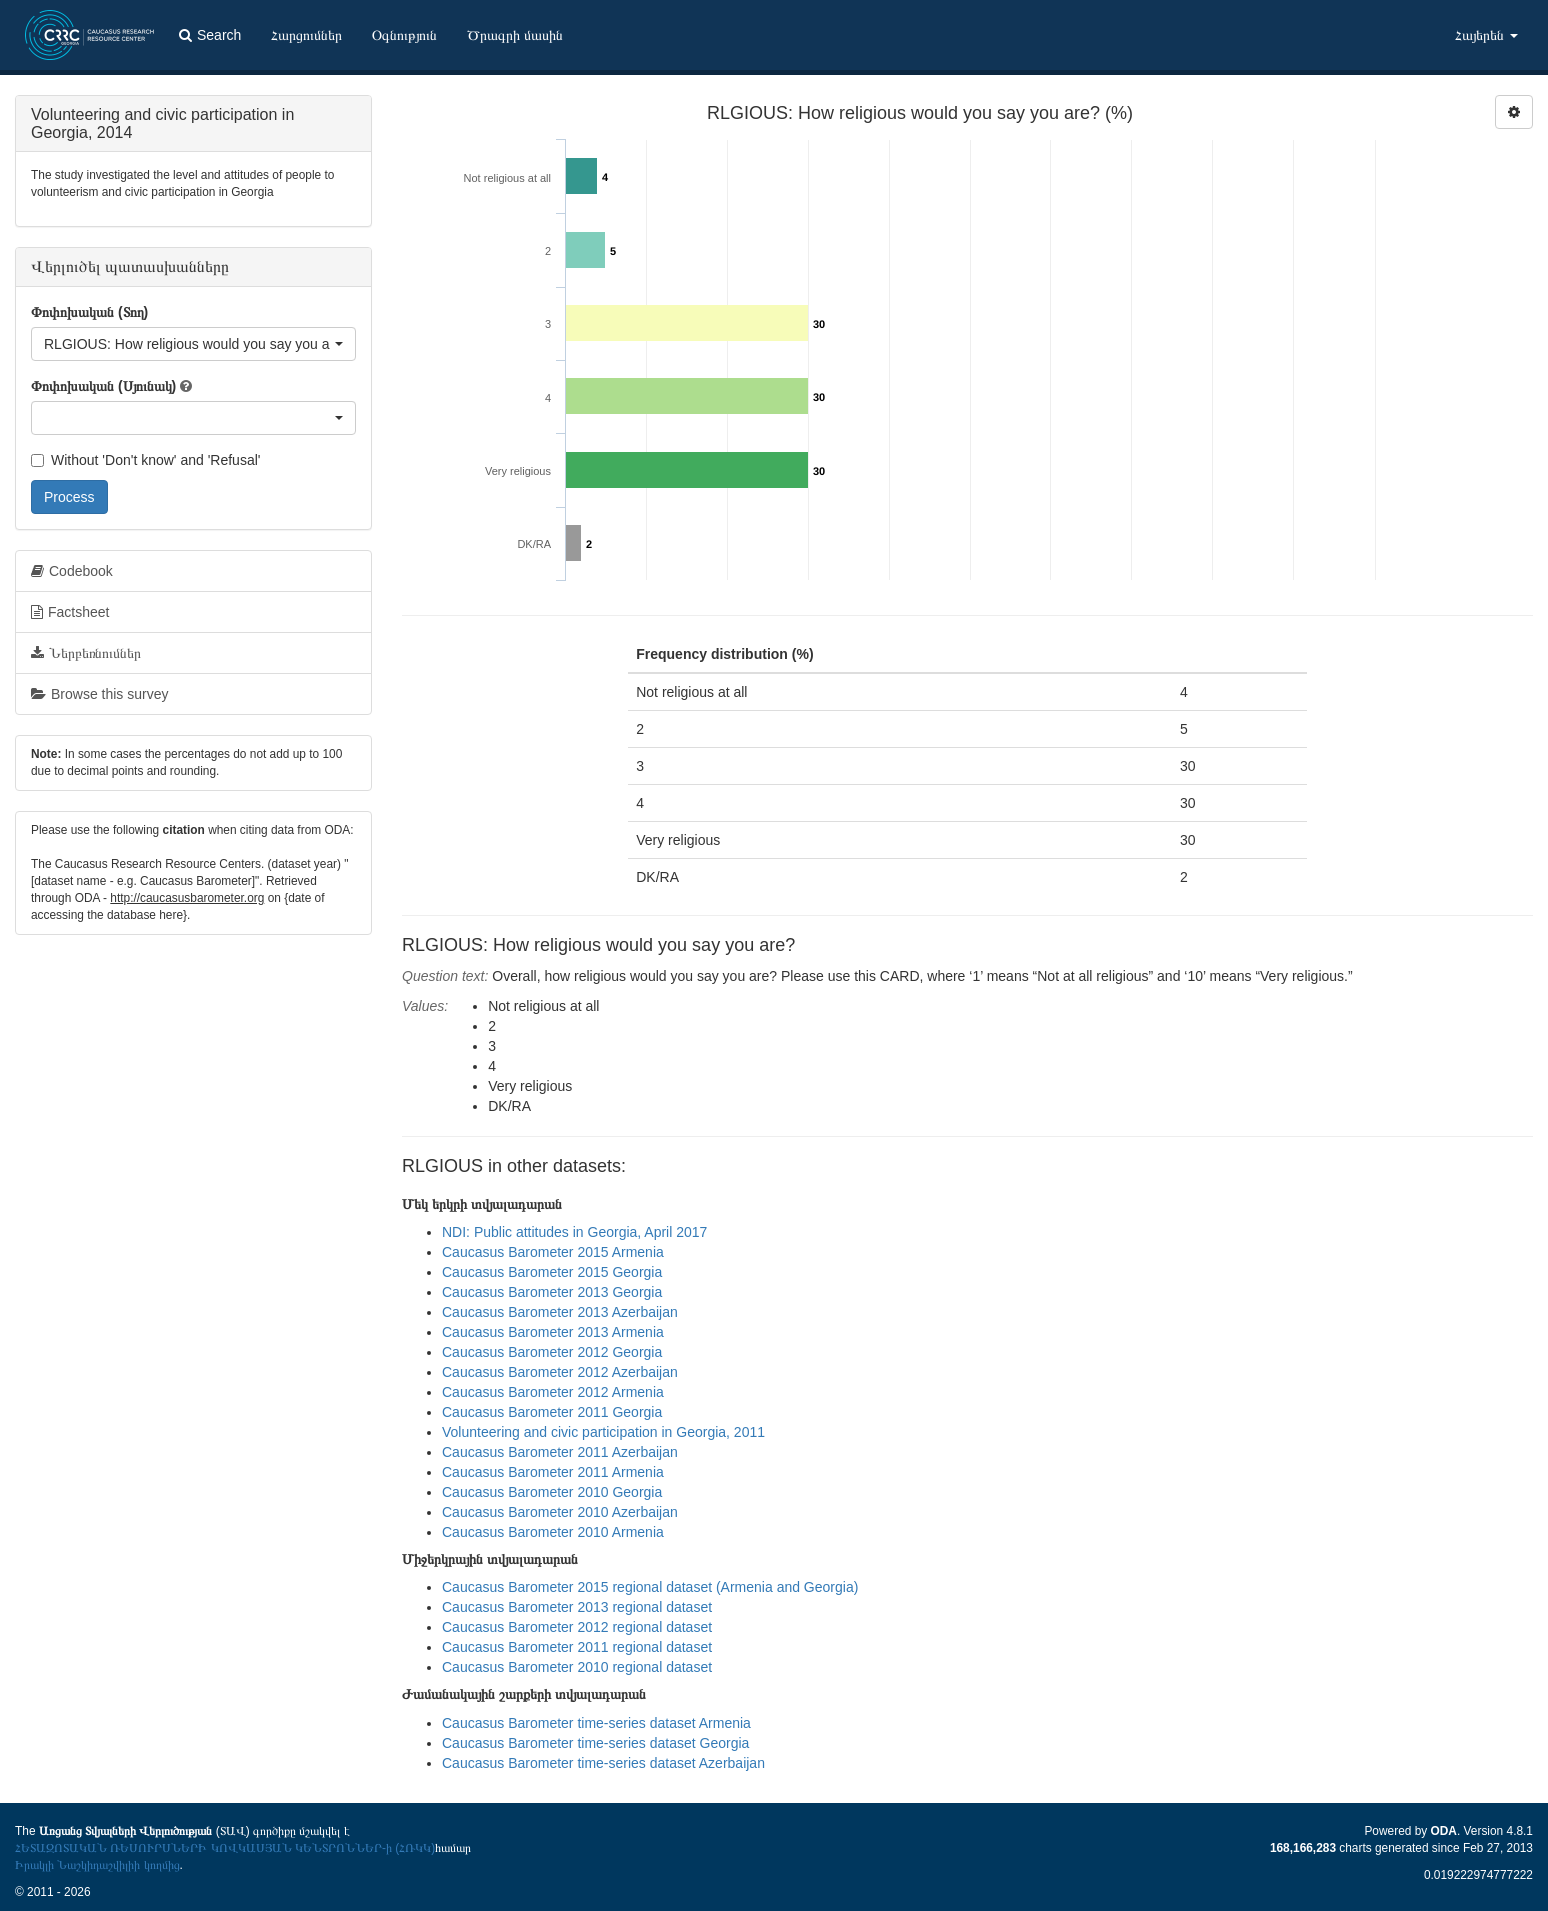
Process (69, 497)
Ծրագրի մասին (515, 35)
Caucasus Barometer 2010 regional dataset (577, 1667)
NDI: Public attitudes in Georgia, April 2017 (574, 1232)
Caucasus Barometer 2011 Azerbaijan (560, 1452)
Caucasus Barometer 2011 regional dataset (577, 1647)
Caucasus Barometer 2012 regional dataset (577, 1627)
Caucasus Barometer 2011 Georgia (552, 1412)
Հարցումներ (306, 35)
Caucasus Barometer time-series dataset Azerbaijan (603, 1763)
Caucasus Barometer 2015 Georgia (552, 1272)
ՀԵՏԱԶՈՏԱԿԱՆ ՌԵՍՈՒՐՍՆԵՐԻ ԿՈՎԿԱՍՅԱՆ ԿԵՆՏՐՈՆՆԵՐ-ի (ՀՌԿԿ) (225, 1848)
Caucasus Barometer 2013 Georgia (552, 1292)
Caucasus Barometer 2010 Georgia (552, 1492)
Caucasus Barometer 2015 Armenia (553, 1252)
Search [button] (210, 35)
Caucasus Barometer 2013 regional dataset (577, 1607)
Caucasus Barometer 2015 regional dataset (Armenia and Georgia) (650, 1587)
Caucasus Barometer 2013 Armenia (553, 1332)
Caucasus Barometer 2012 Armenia (553, 1392)
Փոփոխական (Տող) (89, 312)
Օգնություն (404, 35)
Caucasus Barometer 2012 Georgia (552, 1352)
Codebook (72, 571)
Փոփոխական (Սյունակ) (103, 386)
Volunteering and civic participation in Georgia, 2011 (603, 1432)
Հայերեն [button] (1486, 35)
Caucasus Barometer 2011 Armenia (553, 1472)
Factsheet (70, 612)
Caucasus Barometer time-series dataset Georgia (595, 1743)
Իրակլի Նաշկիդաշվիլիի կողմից (97, 1865)
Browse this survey (99, 694)
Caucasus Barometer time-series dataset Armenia (596, 1723)
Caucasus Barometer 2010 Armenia (553, 1532)
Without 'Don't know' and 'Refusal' (145, 460)
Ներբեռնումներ (86, 653)
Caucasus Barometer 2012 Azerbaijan (560, 1372)
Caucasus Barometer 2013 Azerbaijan (560, 1312)
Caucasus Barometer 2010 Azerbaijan (560, 1512)
